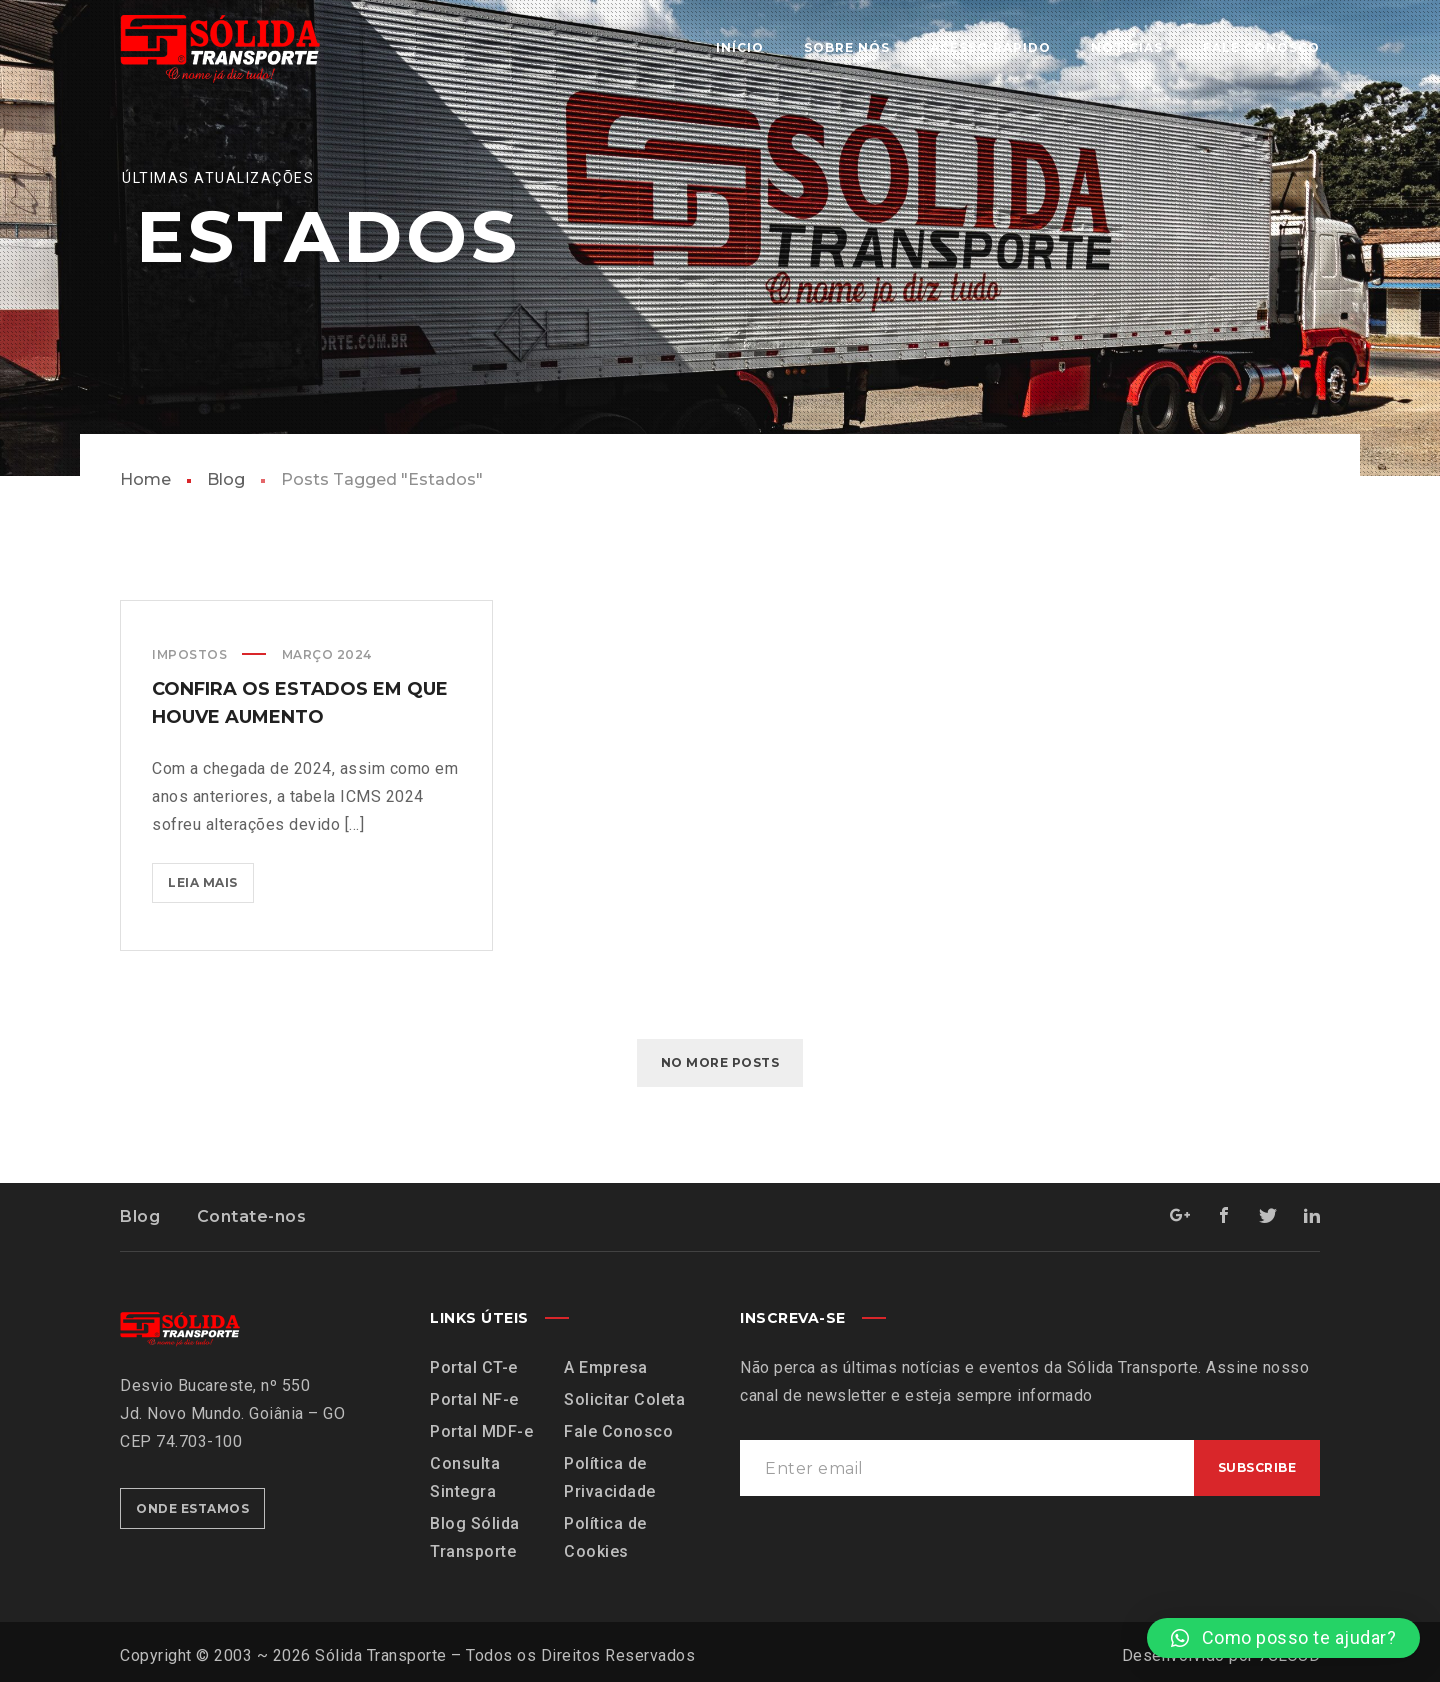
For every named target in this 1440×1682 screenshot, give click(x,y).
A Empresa (606, 1367)
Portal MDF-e (481, 1431)
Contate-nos (252, 1216)
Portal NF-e (474, 1399)
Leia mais (211, 876)
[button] (1283, 1638)
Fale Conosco (618, 1431)
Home (145, 479)
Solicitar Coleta (624, 1399)
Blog (226, 479)
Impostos (189, 654)
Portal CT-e (474, 1367)
